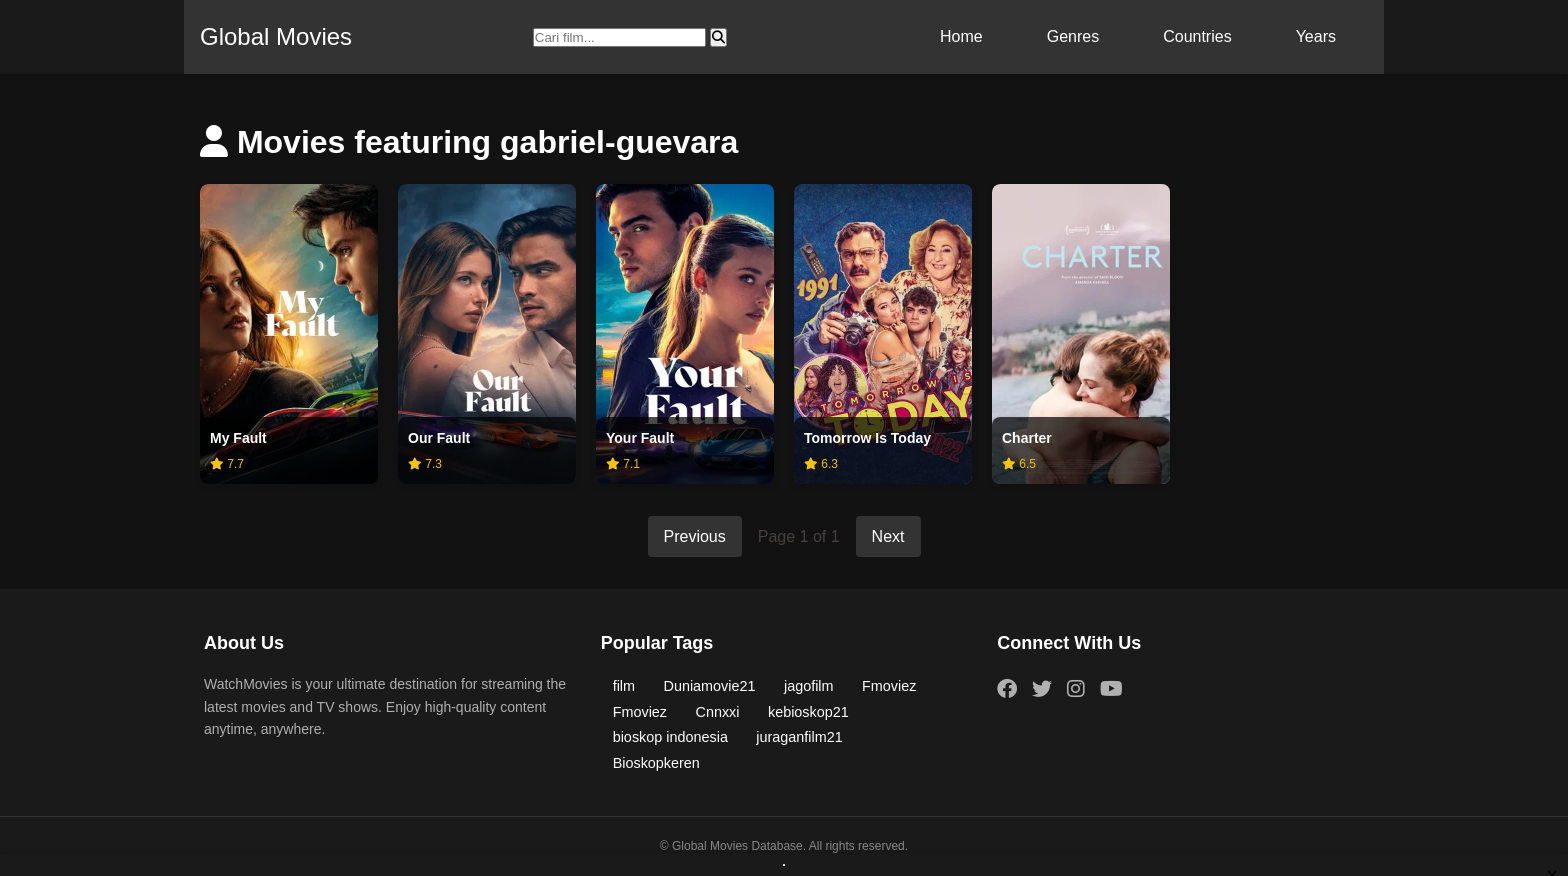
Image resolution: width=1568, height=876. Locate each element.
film (624, 686)
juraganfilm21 (799, 737)
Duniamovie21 (710, 686)
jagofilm (809, 686)
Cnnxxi (718, 712)
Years (1316, 36)
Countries (1197, 36)
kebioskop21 (808, 712)
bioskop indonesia (670, 737)
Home (961, 36)
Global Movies (276, 36)
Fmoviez (889, 686)
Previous (695, 536)
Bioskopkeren (656, 763)
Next (888, 536)
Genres (1073, 36)
